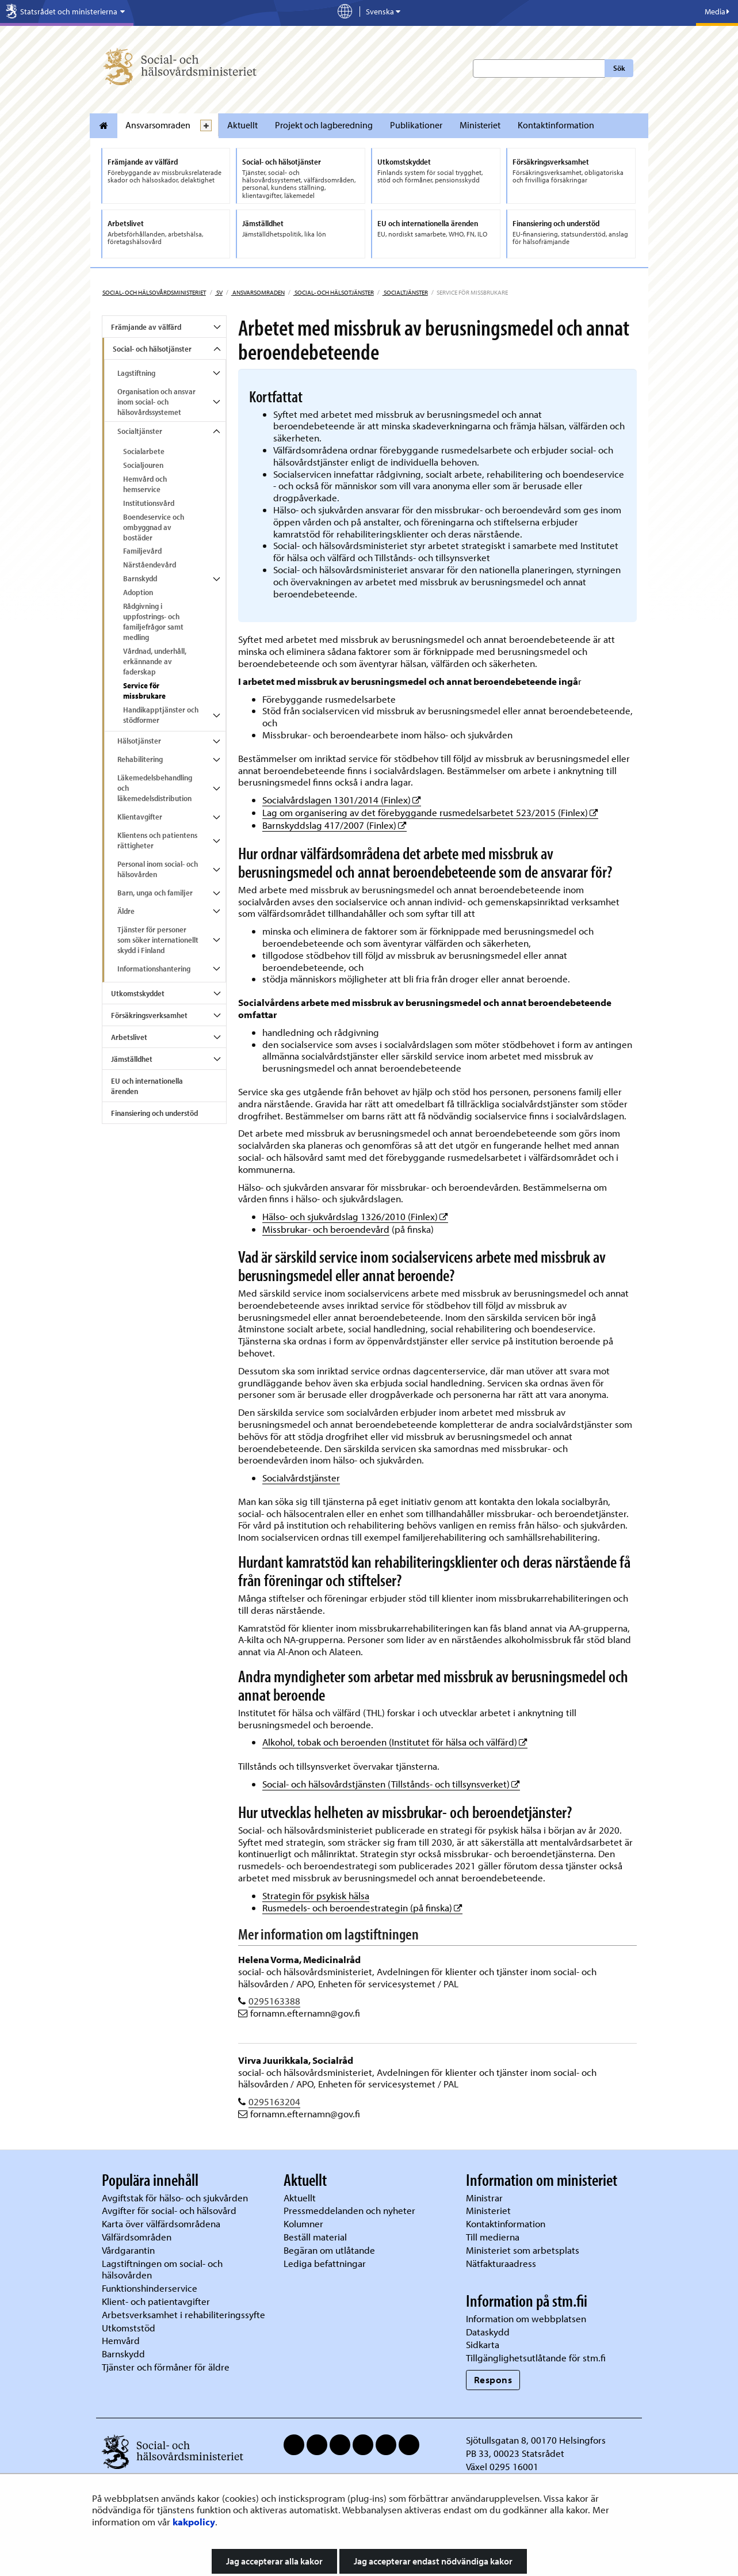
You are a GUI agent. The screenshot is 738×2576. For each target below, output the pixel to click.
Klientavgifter (139, 816)
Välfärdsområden (136, 2237)
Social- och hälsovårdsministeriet (154, 292)
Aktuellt (242, 125)
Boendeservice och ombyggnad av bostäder (153, 527)
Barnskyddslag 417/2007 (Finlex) (334, 825)
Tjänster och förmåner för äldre (166, 2367)
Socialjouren (143, 465)
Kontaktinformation (556, 125)
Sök (619, 68)
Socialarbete (144, 451)
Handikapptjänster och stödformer (160, 714)
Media (717, 11)
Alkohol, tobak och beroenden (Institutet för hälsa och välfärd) (394, 1742)
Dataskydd (488, 2332)
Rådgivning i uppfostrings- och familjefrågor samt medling (153, 621)
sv (219, 292)
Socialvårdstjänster (301, 1478)
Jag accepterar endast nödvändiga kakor (433, 2561)
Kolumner (303, 2223)
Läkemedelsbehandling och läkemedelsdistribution (154, 787)
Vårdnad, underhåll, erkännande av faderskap (154, 661)
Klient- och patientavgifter (156, 2301)
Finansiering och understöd (154, 1113)
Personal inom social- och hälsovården (157, 869)
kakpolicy (194, 2522)
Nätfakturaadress (501, 2263)
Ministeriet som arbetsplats (522, 2250)
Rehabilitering (140, 759)
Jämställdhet (131, 1059)
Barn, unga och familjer (155, 892)
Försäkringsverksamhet (149, 1015)
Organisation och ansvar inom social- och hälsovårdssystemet (156, 401)
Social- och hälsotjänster (333, 292)
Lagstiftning (136, 373)
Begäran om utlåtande (329, 2250)
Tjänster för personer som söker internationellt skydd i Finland (157, 939)
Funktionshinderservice (149, 2288)
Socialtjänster (405, 292)
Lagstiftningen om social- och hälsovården (162, 2269)
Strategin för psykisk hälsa (315, 1895)
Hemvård (121, 2340)
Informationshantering (153, 968)
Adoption (138, 592)
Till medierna (492, 2237)
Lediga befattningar (325, 2263)
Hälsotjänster (139, 741)
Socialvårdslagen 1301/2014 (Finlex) (341, 800)
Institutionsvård (148, 503)
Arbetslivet (129, 1037)
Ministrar (484, 2198)
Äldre (126, 911)
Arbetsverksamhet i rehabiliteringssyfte (184, 2314)
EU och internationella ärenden (147, 1086)
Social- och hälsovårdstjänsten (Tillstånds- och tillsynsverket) (391, 1784)
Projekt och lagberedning (324, 125)
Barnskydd (140, 578)
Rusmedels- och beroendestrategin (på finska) (362, 1907)
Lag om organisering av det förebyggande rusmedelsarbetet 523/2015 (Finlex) (430, 812)
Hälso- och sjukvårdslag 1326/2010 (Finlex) (355, 1216)
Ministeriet (480, 125)
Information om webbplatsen (526, 2318)
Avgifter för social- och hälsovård (169, 2210)
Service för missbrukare (144, 690)
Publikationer (416, 125)
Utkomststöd (128, 2328)
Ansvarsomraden (157, 125)
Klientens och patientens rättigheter (157, 840)
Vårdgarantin (128, 2250)
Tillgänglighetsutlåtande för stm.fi (536, 2358)
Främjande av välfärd (146, 327)
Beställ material (315, 2237)
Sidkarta (482, 2344)
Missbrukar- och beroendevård (325, 1229)
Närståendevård (149, 564)
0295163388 (274, 2001)
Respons (493, 2379)
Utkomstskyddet (138, 993)
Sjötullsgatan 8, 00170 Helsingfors (536, 2440)
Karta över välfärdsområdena (161, 2223)
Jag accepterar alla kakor (274, 2561)
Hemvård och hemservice (145, 484)
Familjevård (142, 551)
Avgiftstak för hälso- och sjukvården (175, 2198)
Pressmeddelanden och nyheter (349, 2210)
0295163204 (274, 2101)
